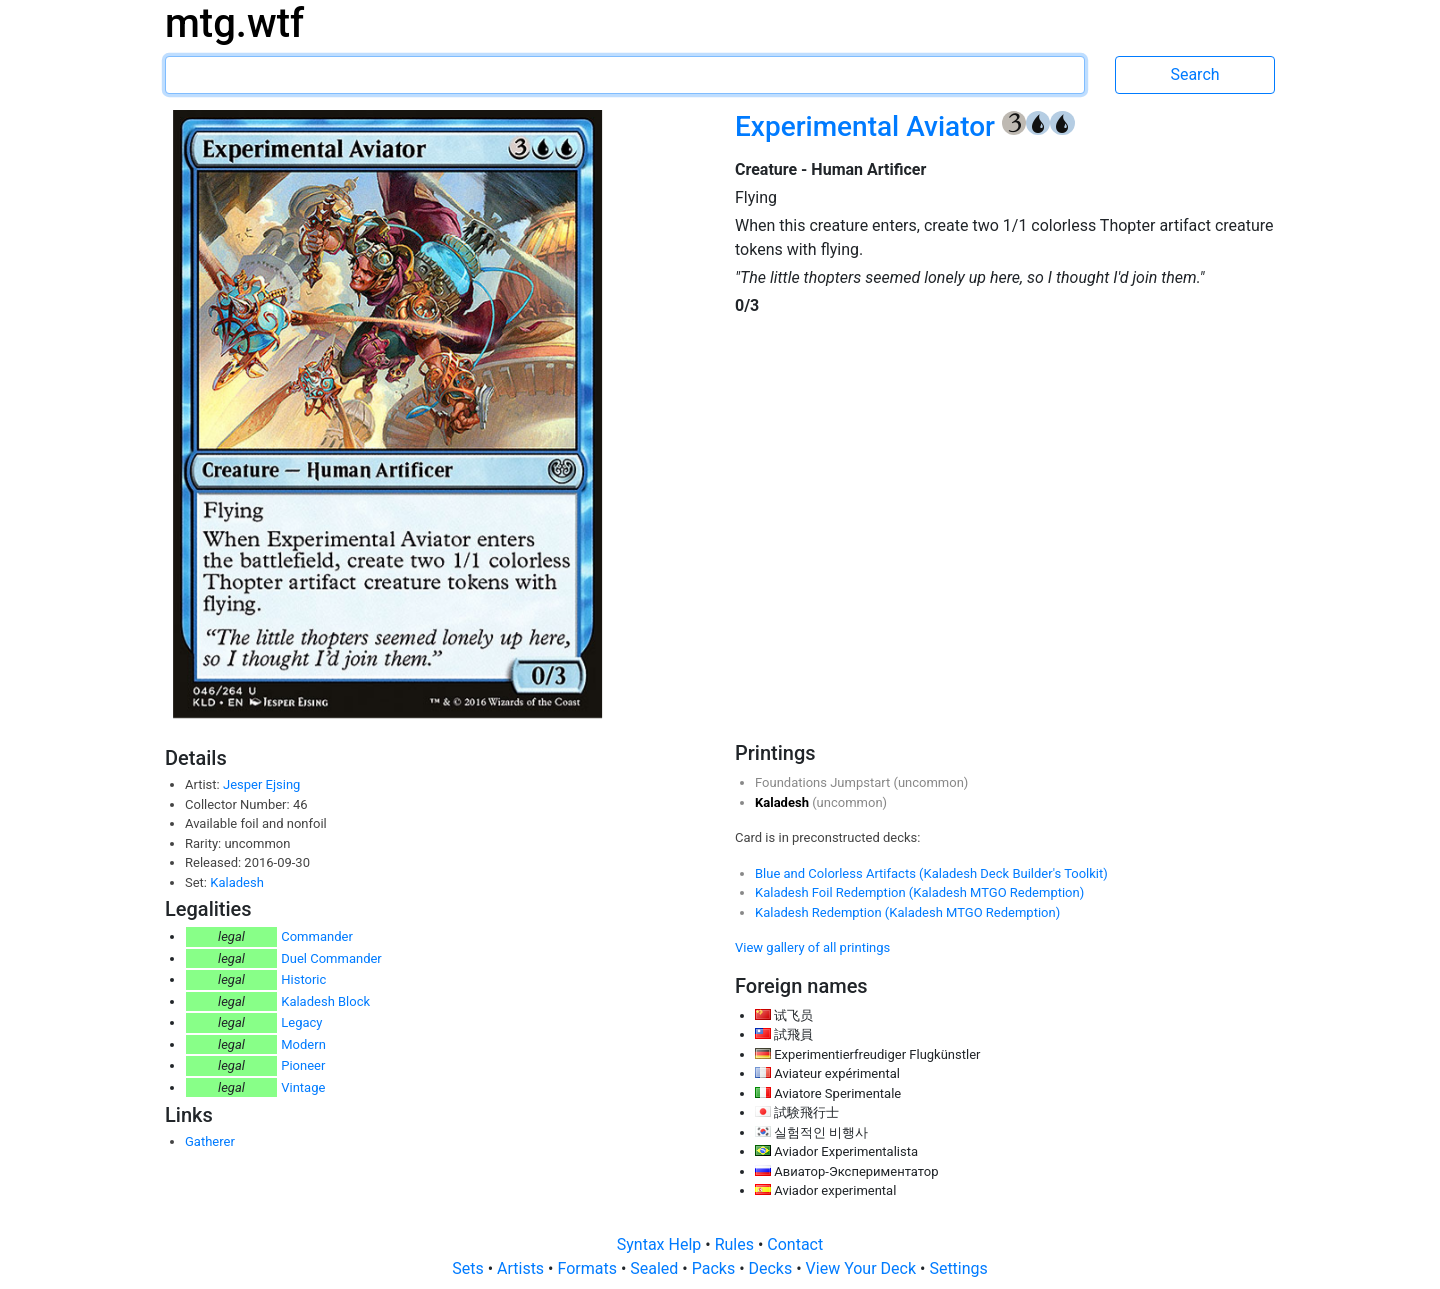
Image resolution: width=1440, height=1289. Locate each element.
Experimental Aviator (868, 126)
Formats (588, 1268)
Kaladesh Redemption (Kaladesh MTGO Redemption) (907, 912)
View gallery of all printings (812, 947)
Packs (715, 1268)
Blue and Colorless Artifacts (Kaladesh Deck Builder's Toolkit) (931, 873)
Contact (795, 1244)
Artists (522, 1268)
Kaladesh (237, 882)
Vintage (303, 1087)
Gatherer (210, 1141)
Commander (317, 936)
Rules (736, 1244)
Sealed (656, 1268)
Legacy (301, 1022)
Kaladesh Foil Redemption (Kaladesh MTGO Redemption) (919, 892)
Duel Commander (331, 958)
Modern (303, 1044)
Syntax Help (661, 1244)
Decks (773, 1268)
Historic (303, 979)
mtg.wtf (234, 23)
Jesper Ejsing (261, 784)
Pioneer (303, 1065)
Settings (958, 1268)
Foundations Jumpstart (824, 782)
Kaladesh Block (325, 1001)
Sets (469, 1268)
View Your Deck (863, 1268)
